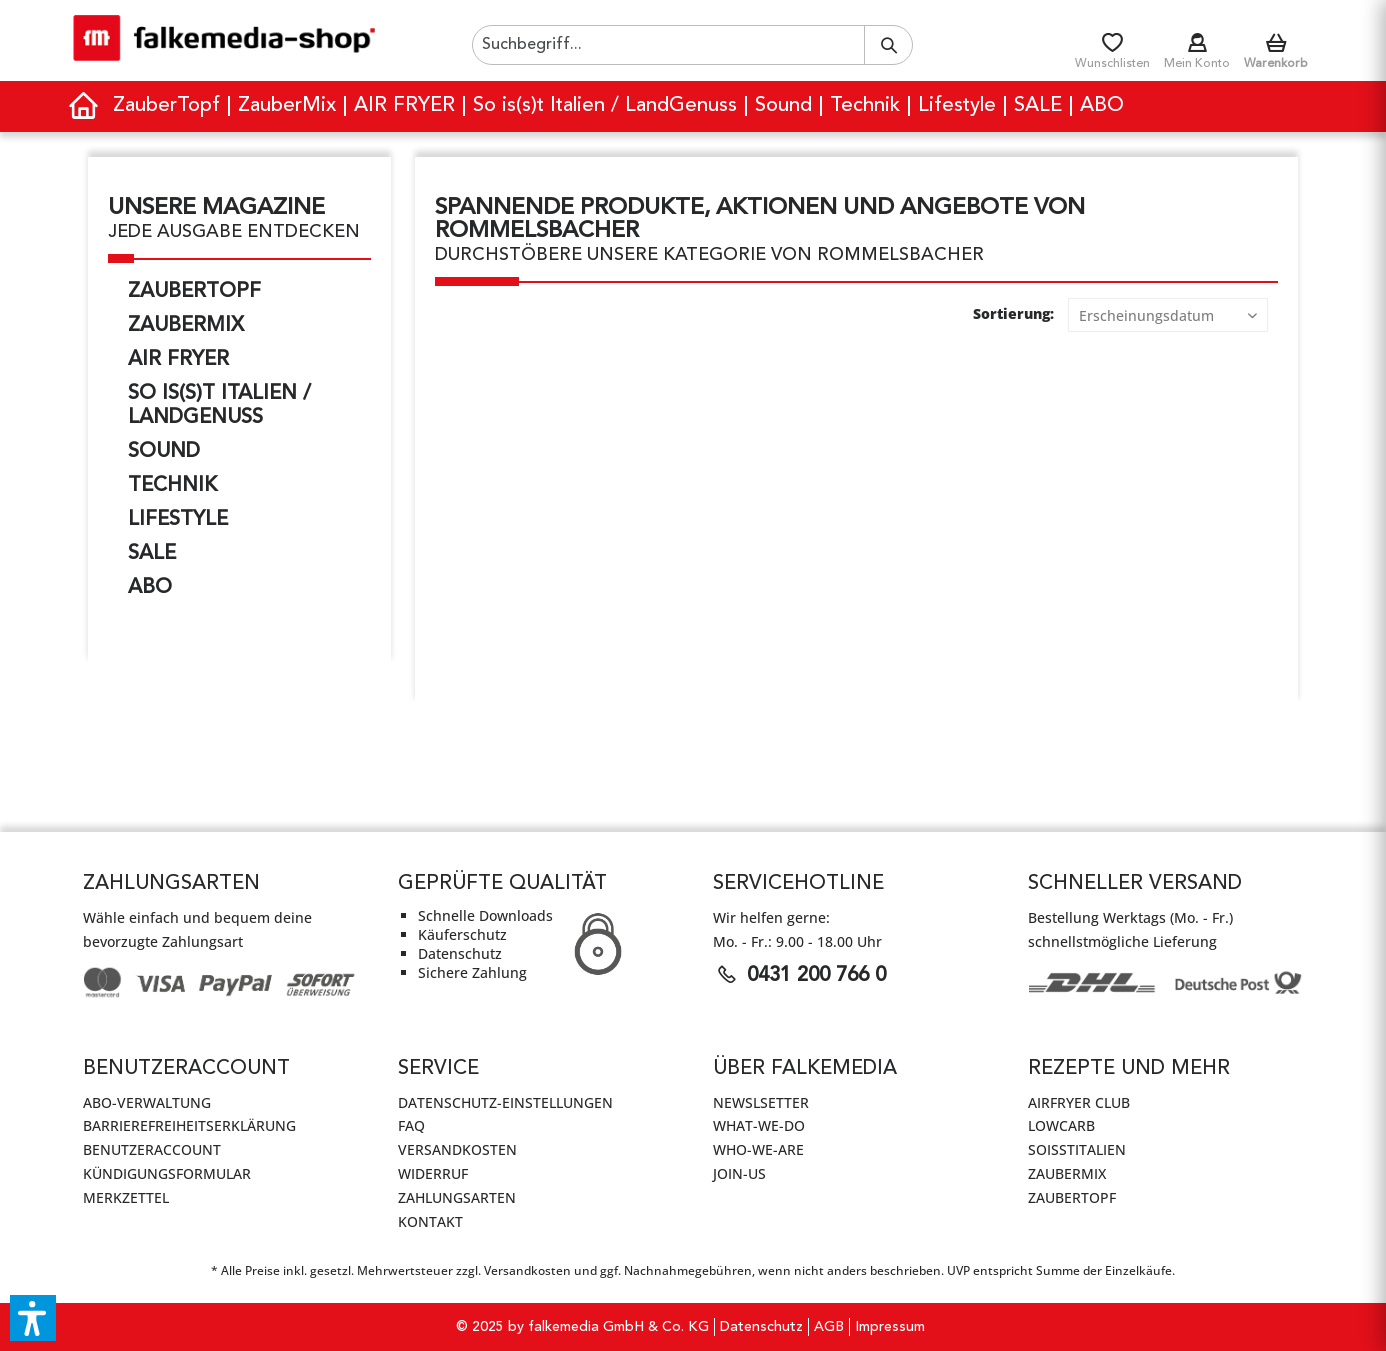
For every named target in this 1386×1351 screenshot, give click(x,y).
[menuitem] (692, 45)
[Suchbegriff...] (692, 45)
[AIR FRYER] (405, 106)
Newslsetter (761, 1102)
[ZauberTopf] (167, 106)
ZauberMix (186, 326)
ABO (150, 588)
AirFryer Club (1079, 1102)
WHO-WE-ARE (758, 1149)
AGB (829, 1327)
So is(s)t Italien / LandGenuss (219, 406)
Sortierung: (1013, 313)
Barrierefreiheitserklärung (189, 1125)
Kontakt (430, 1221)
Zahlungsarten (457, 1197)
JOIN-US (739, 1173)
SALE (152, 554)
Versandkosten (457, 1149)
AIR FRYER (178, 360)
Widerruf (433, 1173)
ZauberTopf (194, 292)
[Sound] (784, 106)
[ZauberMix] (288, 106)
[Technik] (866, 106)
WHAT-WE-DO (759, 1125)
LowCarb (1061, 1125)
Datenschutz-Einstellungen (505, 1102)
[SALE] (1039, 106)
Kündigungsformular (167, 1173)
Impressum (890, 1327)
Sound (164, 452)
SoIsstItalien (1077, 1149)
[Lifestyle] (958, 106)
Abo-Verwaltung (147, 1102)
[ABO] (1102, 106)
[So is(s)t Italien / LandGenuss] (606, 106)
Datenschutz (761, 1327)
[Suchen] (888, 45)
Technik (172, 486)
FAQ (411, 1125)
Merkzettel (126, 1197)
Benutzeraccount (152, 1149)
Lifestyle (178, 520)
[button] (33, 1318)
